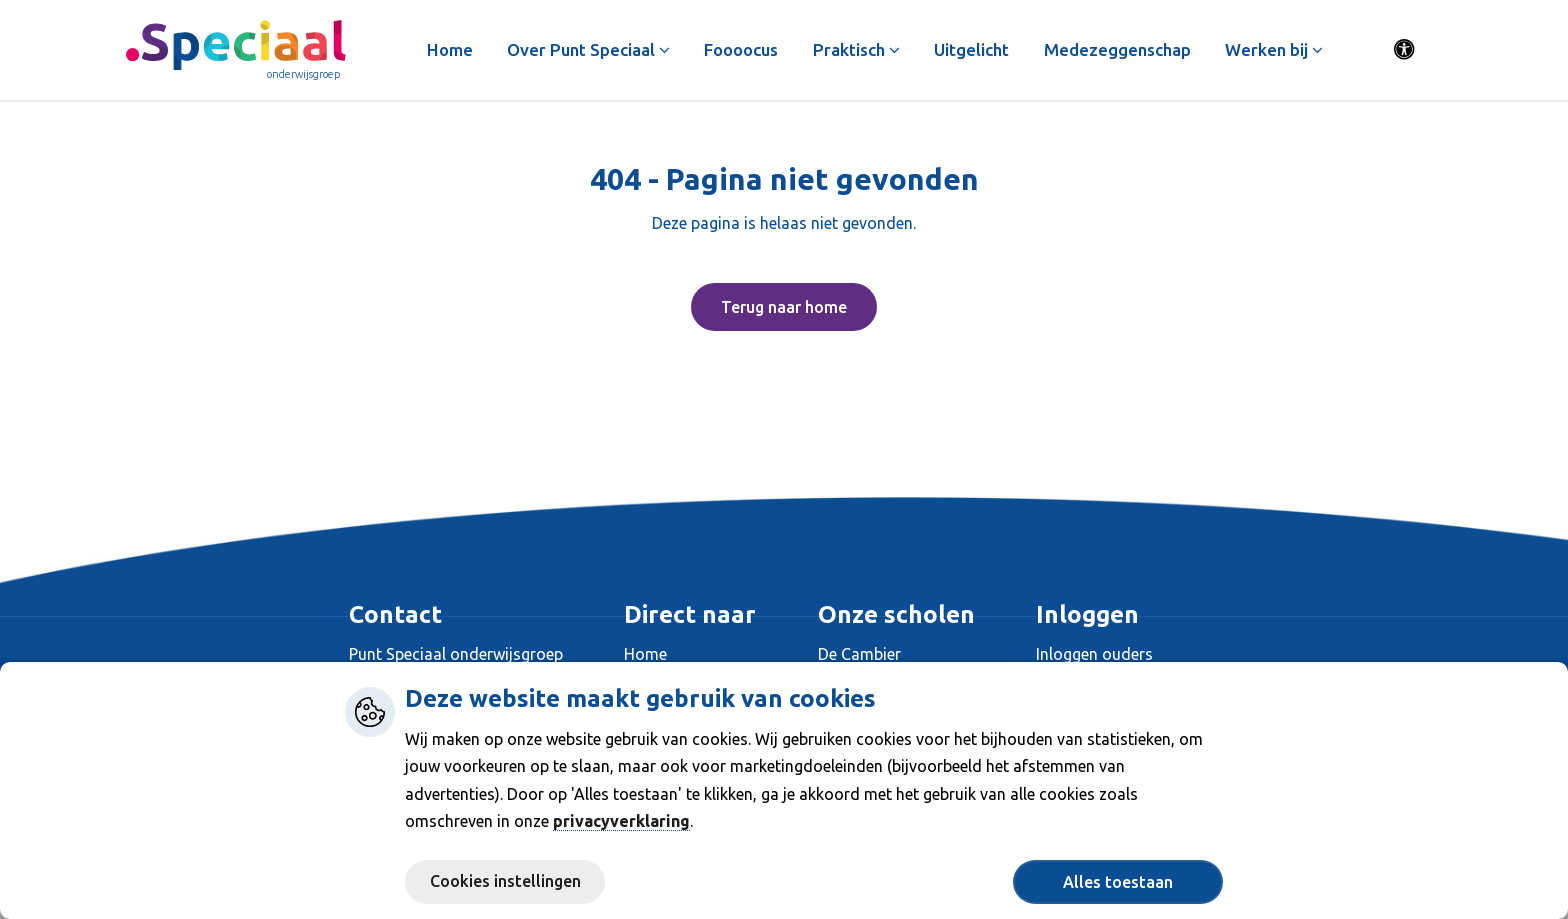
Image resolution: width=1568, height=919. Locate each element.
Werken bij (1275, 49)
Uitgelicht (972, 49)
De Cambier (859, 654)
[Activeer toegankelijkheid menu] (1405, 50)
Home (450, 49)
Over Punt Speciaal (588, 49)
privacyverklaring (621, 821)
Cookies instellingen (505, 881)
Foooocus (742, 49)
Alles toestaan (1118, 882)
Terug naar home (784, 307)
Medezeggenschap (1117, 49)
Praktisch (856, 49)
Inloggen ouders (1094, 654)
